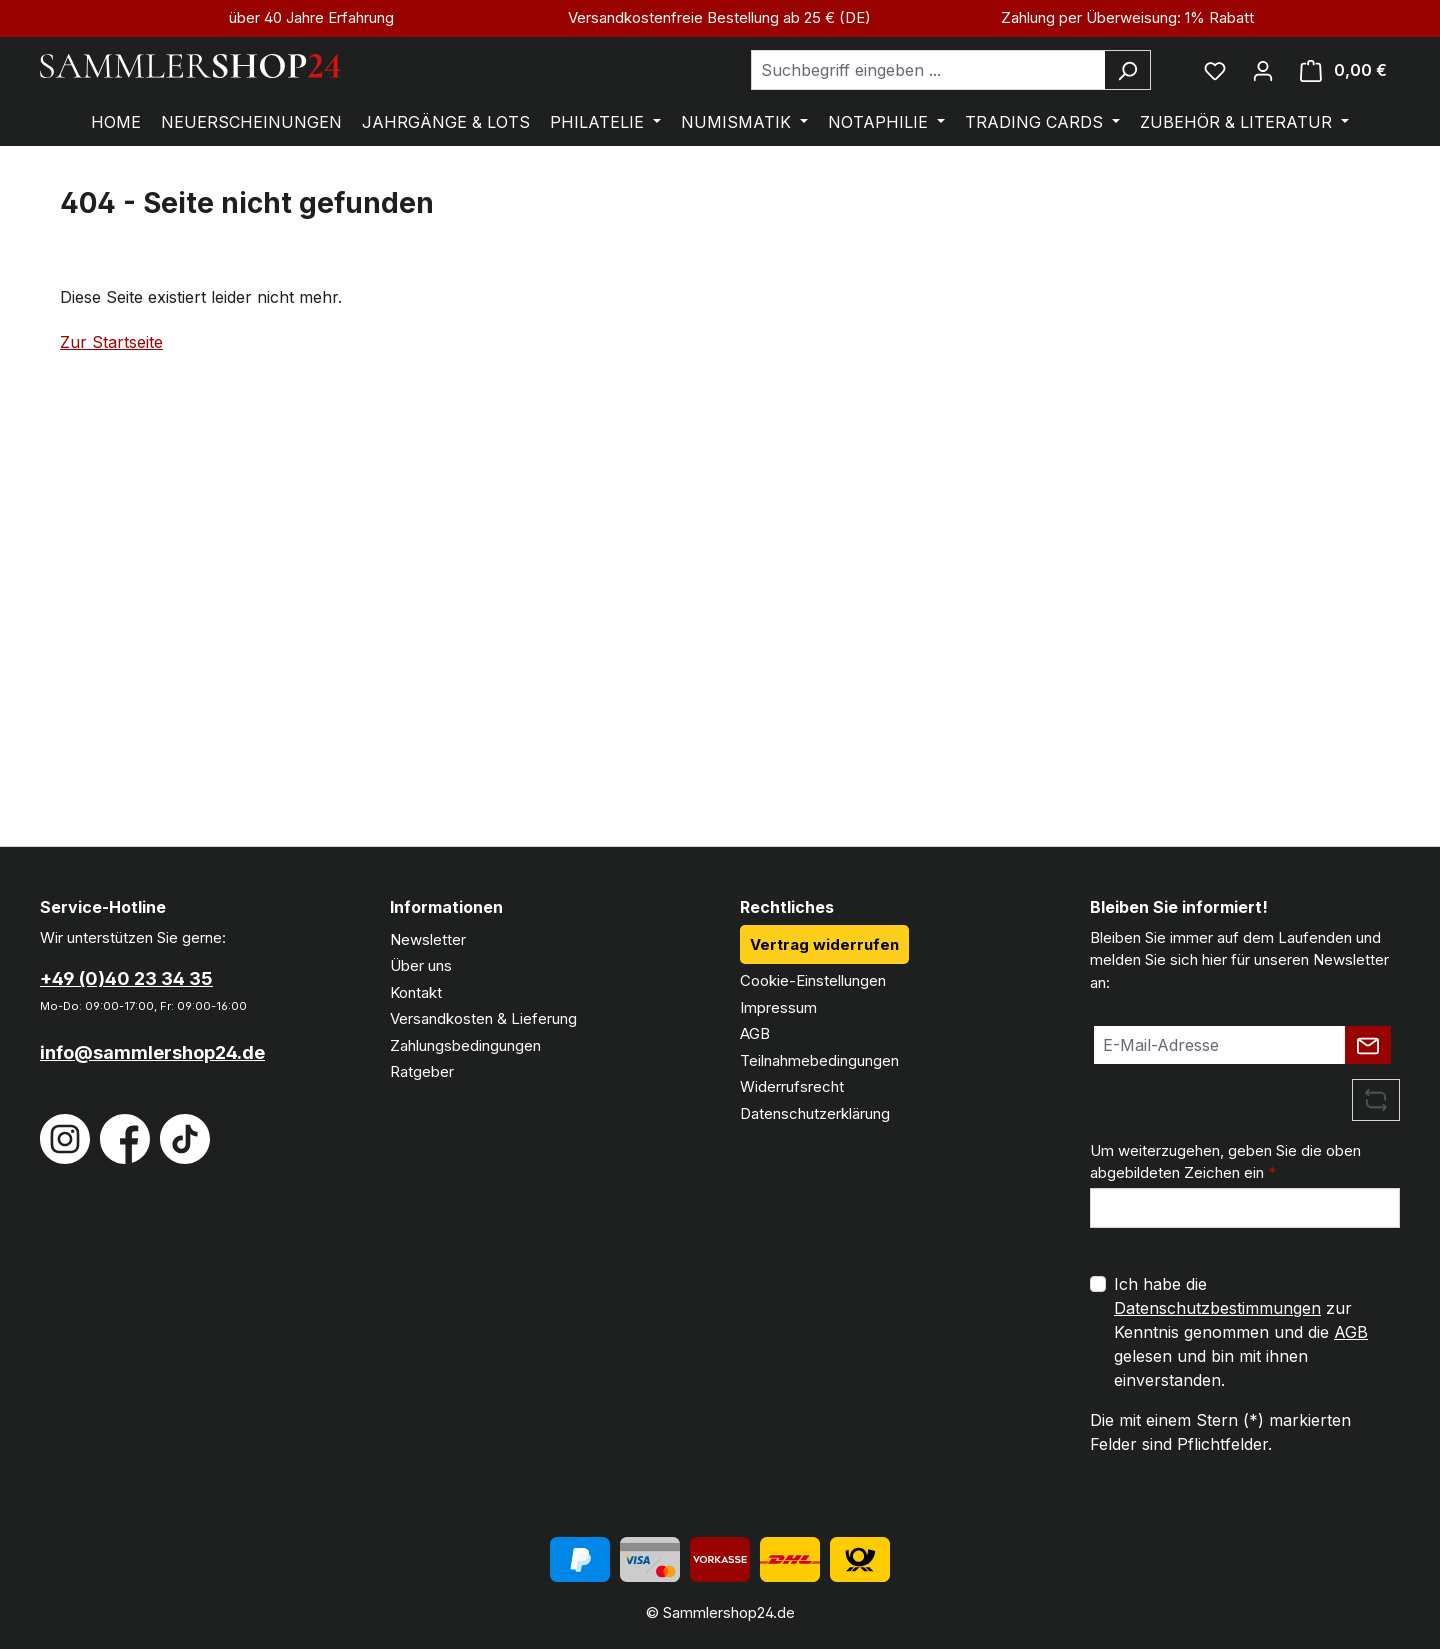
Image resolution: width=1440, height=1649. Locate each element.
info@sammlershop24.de (152, 1052)
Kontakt (416, 992)
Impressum (778, 1007)
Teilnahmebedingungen (819, 1060)
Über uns (421, 965)
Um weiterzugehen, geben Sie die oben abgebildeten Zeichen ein (1225, 1162)
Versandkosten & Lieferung (483, 1018)
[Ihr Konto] (1263, 70)
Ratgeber (422, 1071)
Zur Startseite (111, 342)
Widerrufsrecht (792, 1086)
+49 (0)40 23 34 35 (126, 978)
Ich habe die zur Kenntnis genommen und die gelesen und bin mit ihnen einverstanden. (1241, 1332)
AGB (755, 1033)
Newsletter (428, 939)
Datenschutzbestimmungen (1217, 1308)
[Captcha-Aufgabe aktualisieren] (1376, 1100)
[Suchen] (1127, 70)
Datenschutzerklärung (815, 1113)
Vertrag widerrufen (824, 944)
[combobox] (928, 70)
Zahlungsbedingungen (465, 1045)
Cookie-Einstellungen (813, 980)
